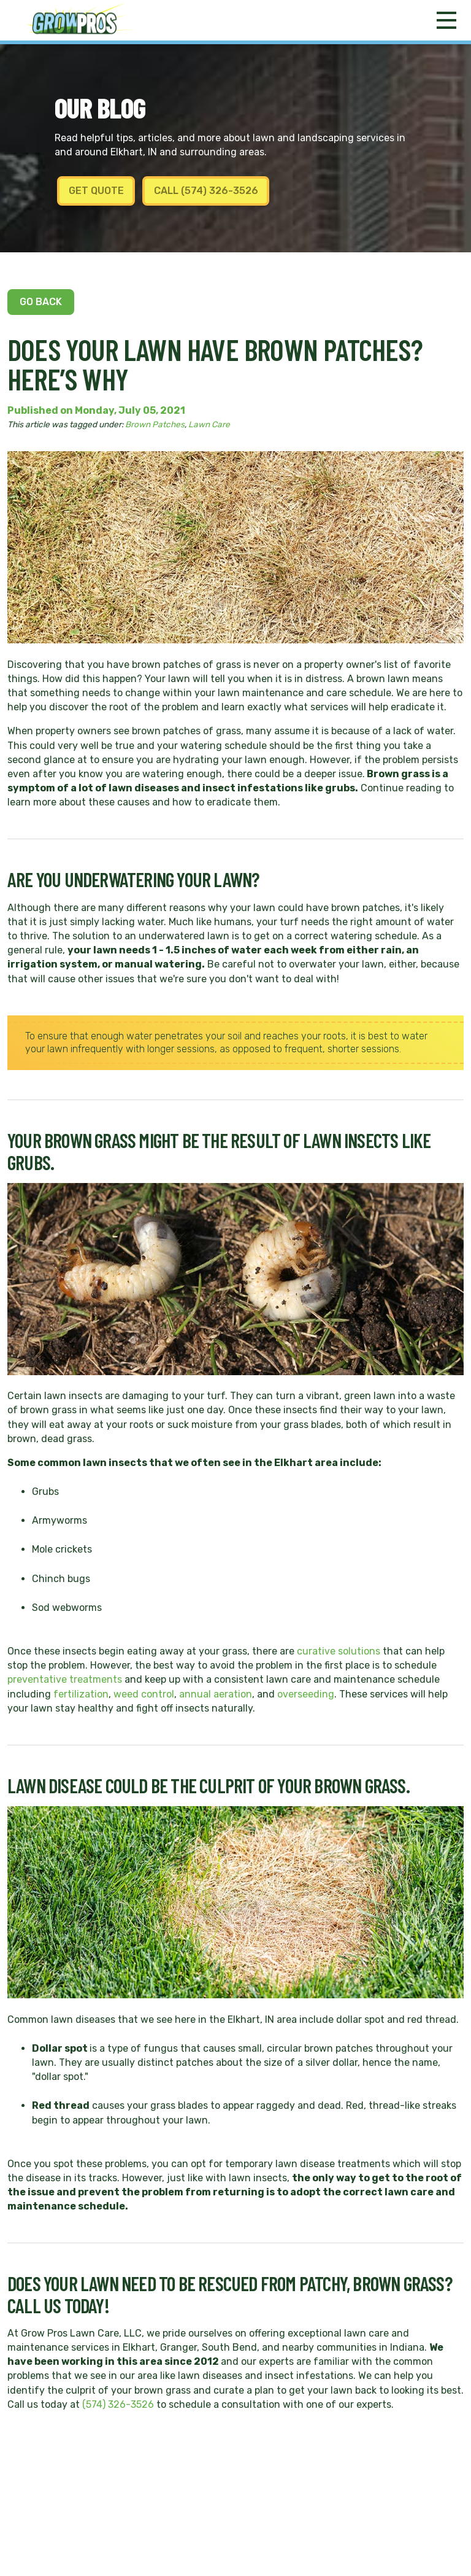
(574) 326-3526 (118, 2404)
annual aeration (215, 1694)
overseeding (305, 1694)
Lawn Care (209, 424)
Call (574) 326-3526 (206, 190)
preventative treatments (64, 1679)
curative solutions (338, 1651)
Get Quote (96, 190)
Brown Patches (155, 424)
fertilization (81, 1694)
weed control (143, 1694)
